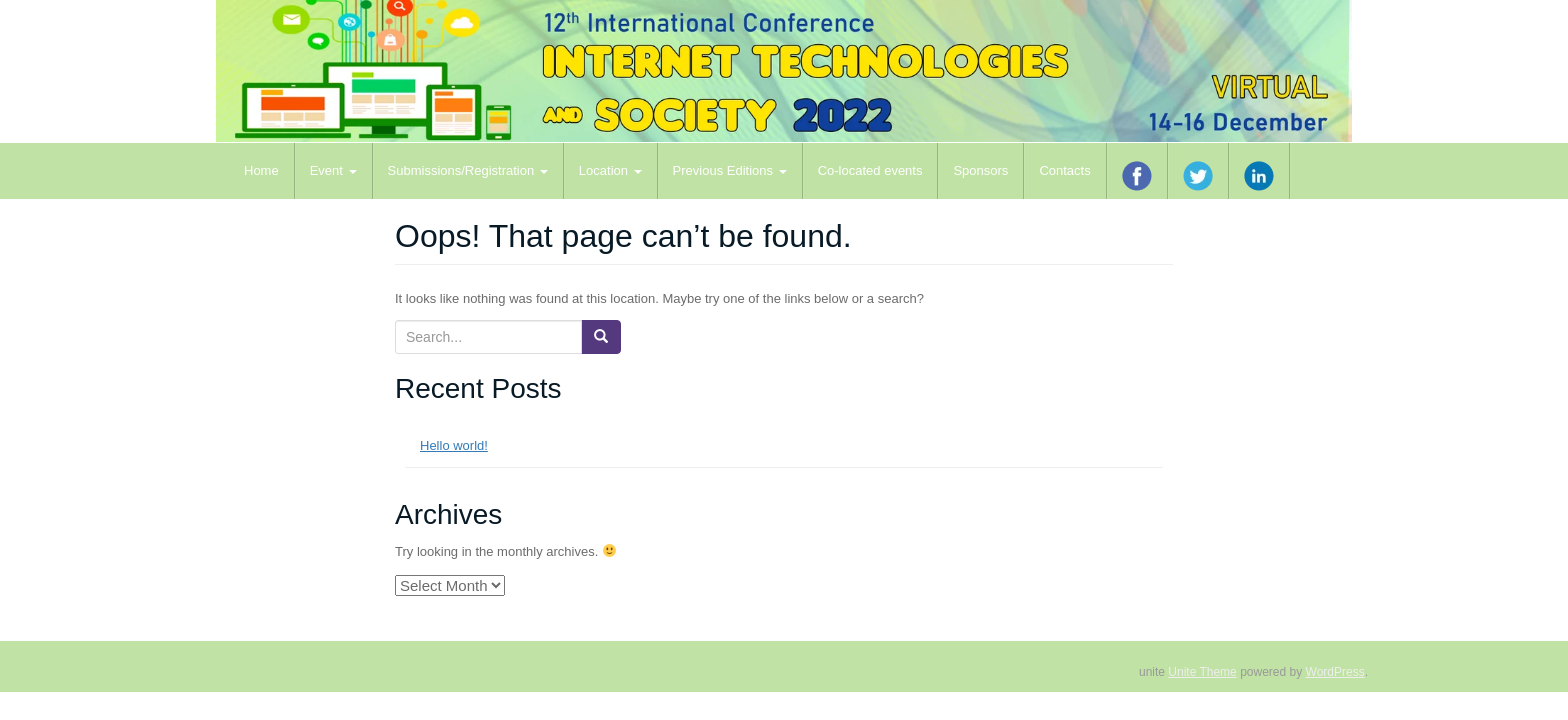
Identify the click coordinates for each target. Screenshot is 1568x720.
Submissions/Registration (468, 170)
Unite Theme (1202, 672)
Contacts (1064, 170)
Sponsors (980, 170)
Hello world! (454, 445)
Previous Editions (730, 170)
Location (610, 170)
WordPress (1335, 672)
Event (333, 170)
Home (261, 170)
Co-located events (870, 170)
